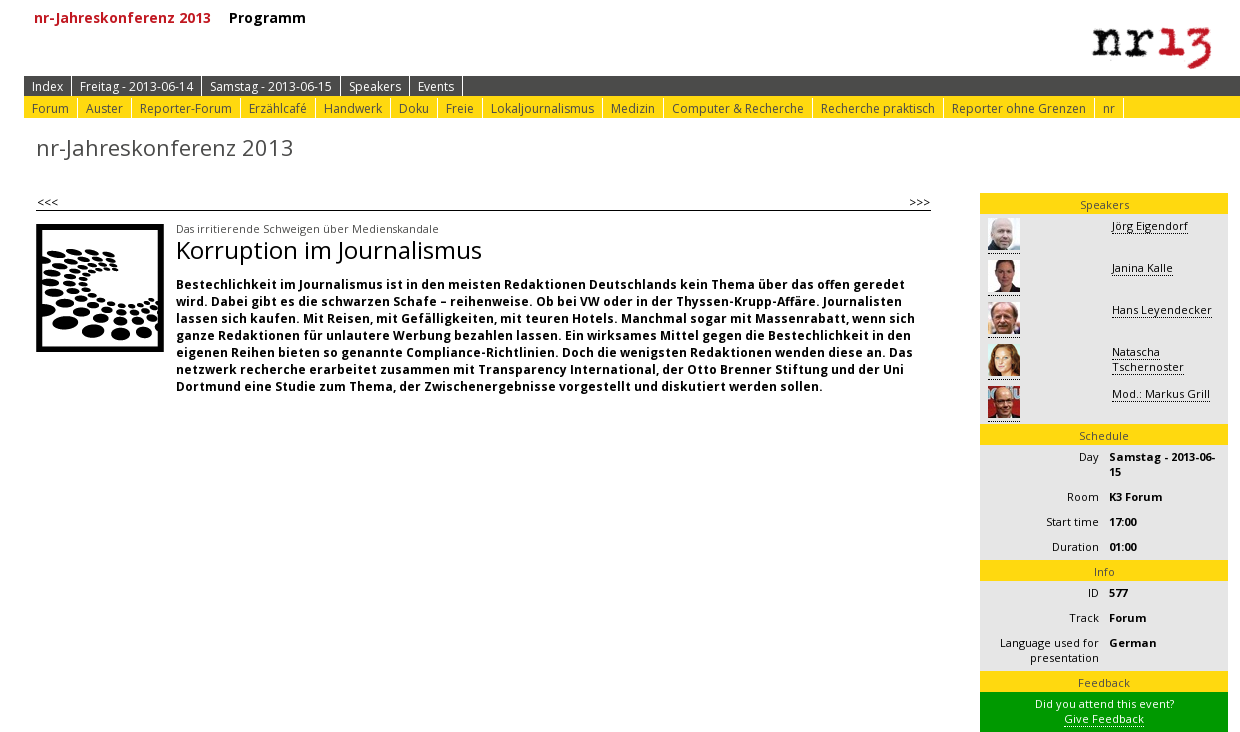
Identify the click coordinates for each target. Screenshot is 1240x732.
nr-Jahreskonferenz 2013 (129, 17)
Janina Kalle (1142, 267)
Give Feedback (1104, 718)
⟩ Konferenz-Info (557, 17)
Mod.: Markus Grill (1161, 393)
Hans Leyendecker (1162, 309)
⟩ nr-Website (843, 17)
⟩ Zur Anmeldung (411, 17)
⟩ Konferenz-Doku (709, 17)
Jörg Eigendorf (1150, 225)
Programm (274, 17)
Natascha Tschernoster (1148, 359)
